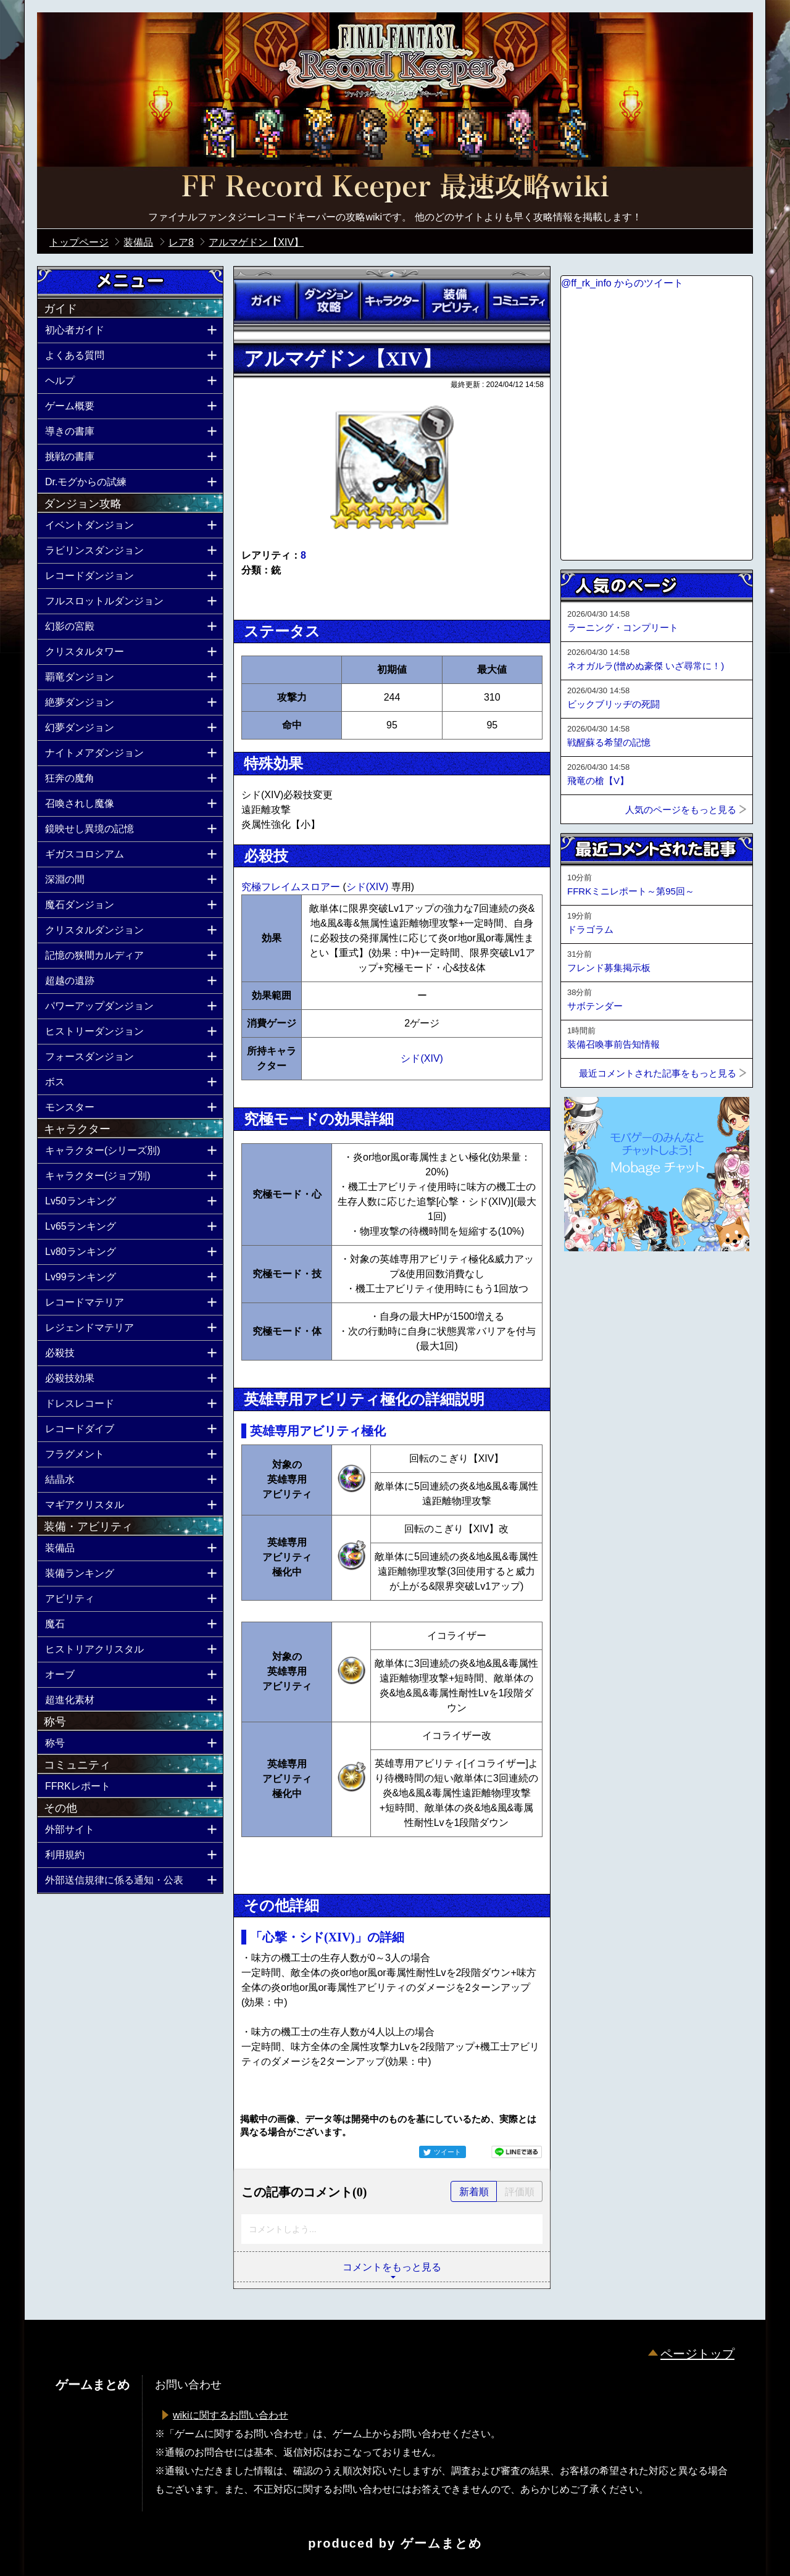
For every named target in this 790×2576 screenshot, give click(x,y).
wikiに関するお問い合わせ (230, 2415)
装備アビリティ (454, 301)
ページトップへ (591, 1284)
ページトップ (697, 2354)
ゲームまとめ (441, 2543)
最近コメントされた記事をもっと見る (657, 1073)
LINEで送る (516, 2152)
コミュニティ (518, 301)
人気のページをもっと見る (680, 809)
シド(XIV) (368, 887)
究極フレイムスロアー (292, 887)
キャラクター (391, 301)
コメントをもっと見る (392, 2267)
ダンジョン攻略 (328, 301)
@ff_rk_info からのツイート (622, 283)
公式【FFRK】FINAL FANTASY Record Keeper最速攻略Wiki (395, 188)
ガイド (265, 301)
